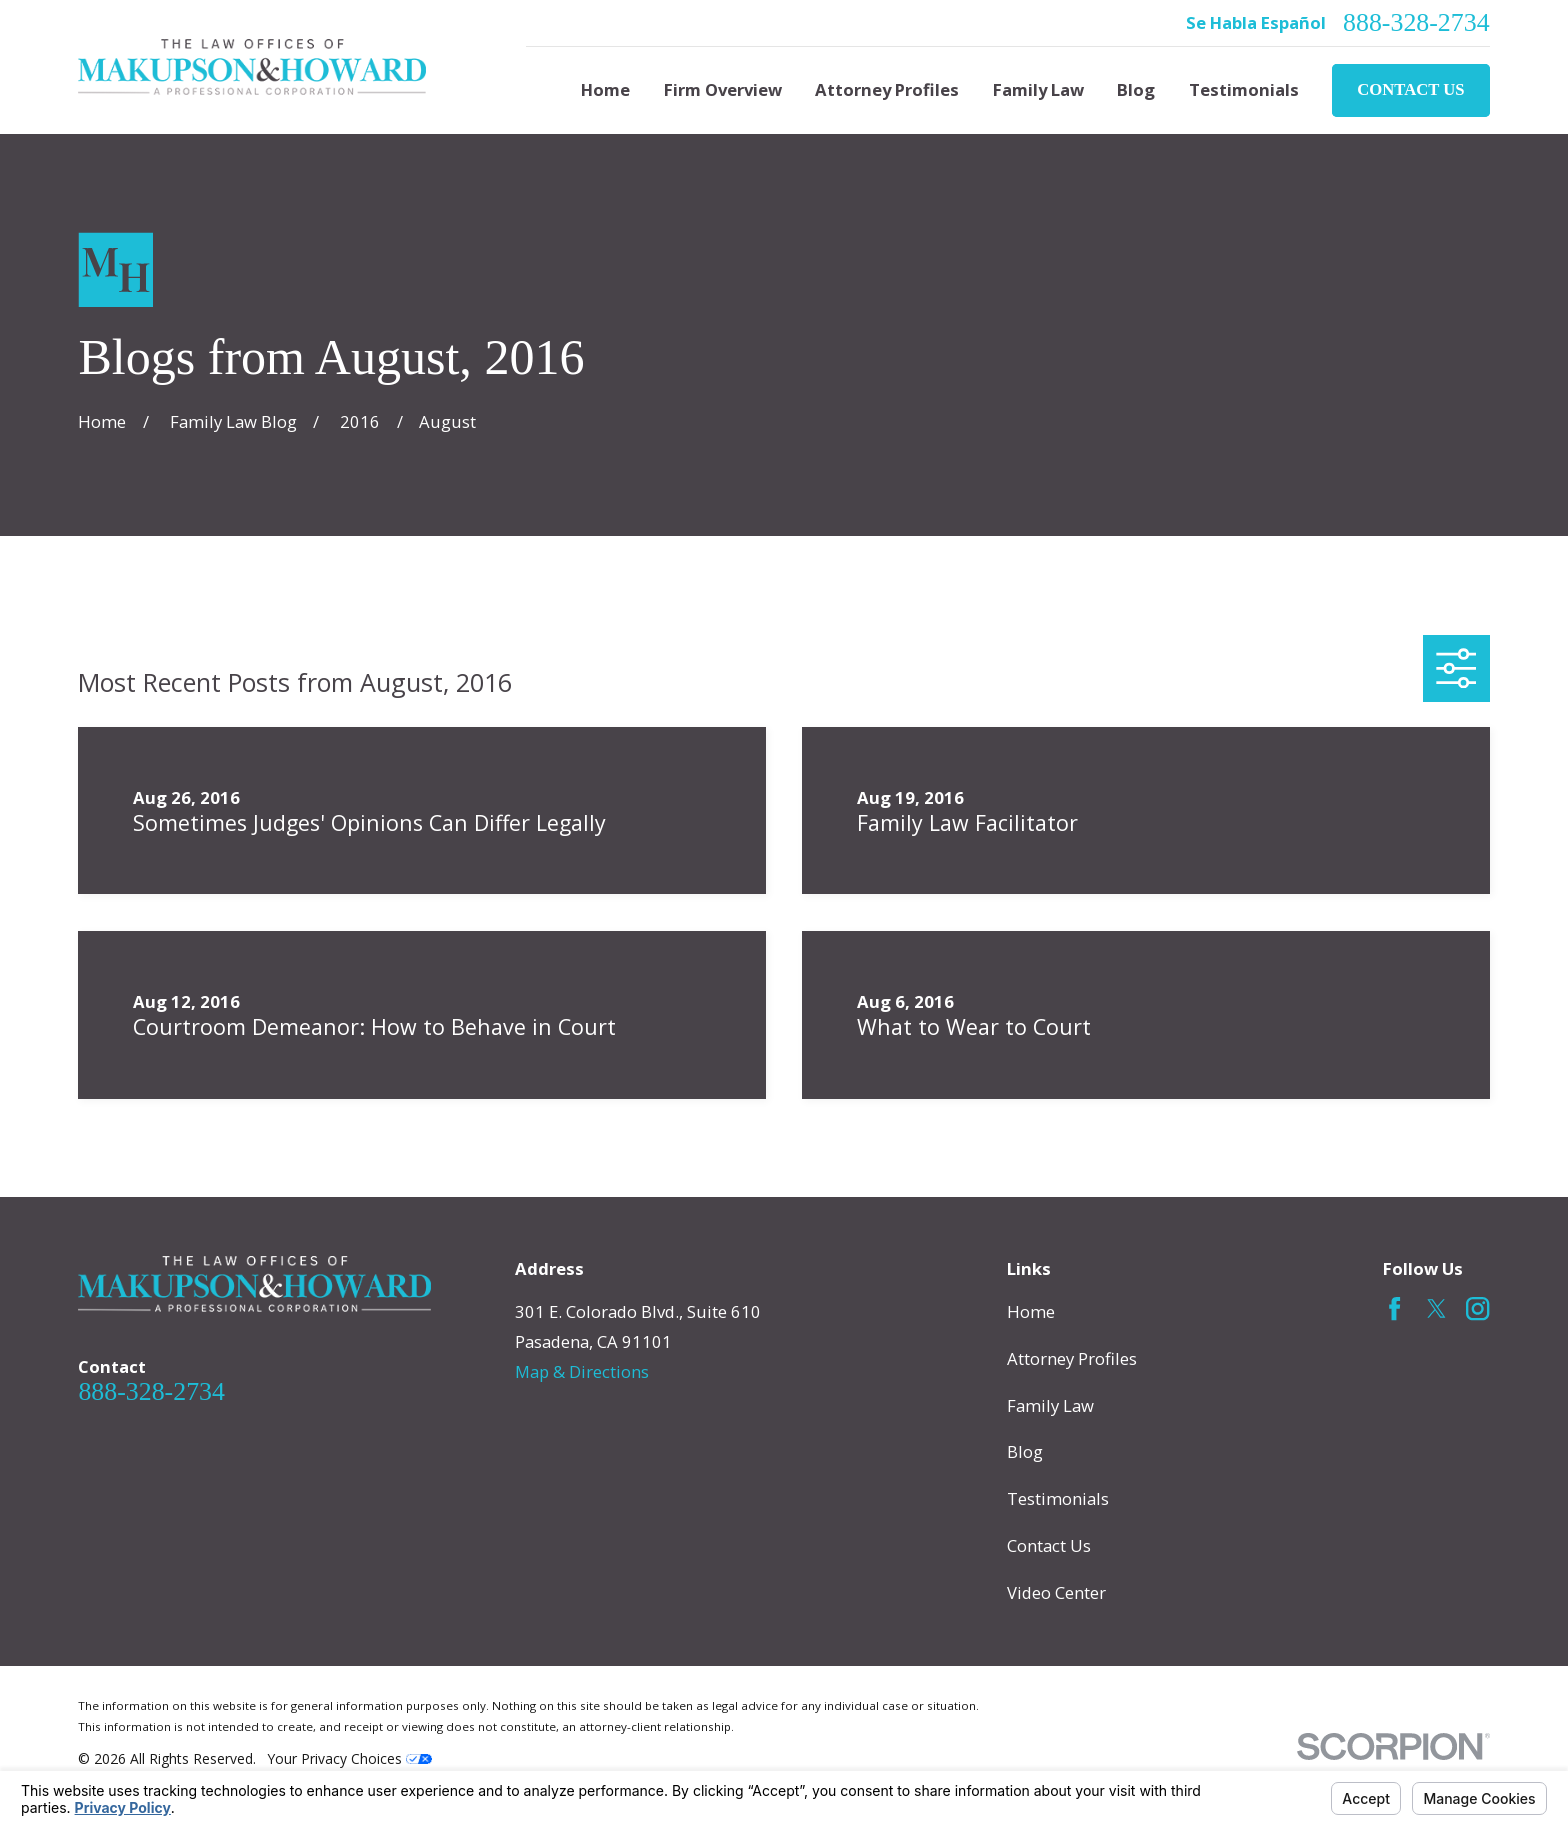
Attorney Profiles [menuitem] (887, 89)
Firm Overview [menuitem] (723, 89)
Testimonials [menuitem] (1244, 89)
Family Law (1050, 1405)
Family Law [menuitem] (1038, 89)
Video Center (1056, 1592)
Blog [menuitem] (1136, 89)
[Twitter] (1436, 1308)
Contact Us (1410, 89)
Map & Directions (582, 1371)
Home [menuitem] (605, 89)
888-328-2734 (1416, 23)
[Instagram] (1477, 1308)
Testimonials (1058, 1498)
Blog (1025, 1451)
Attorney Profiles (1072, 1358)
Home (1031, 1311)
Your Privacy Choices (350, 1758)
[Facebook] (1394, 1308)
